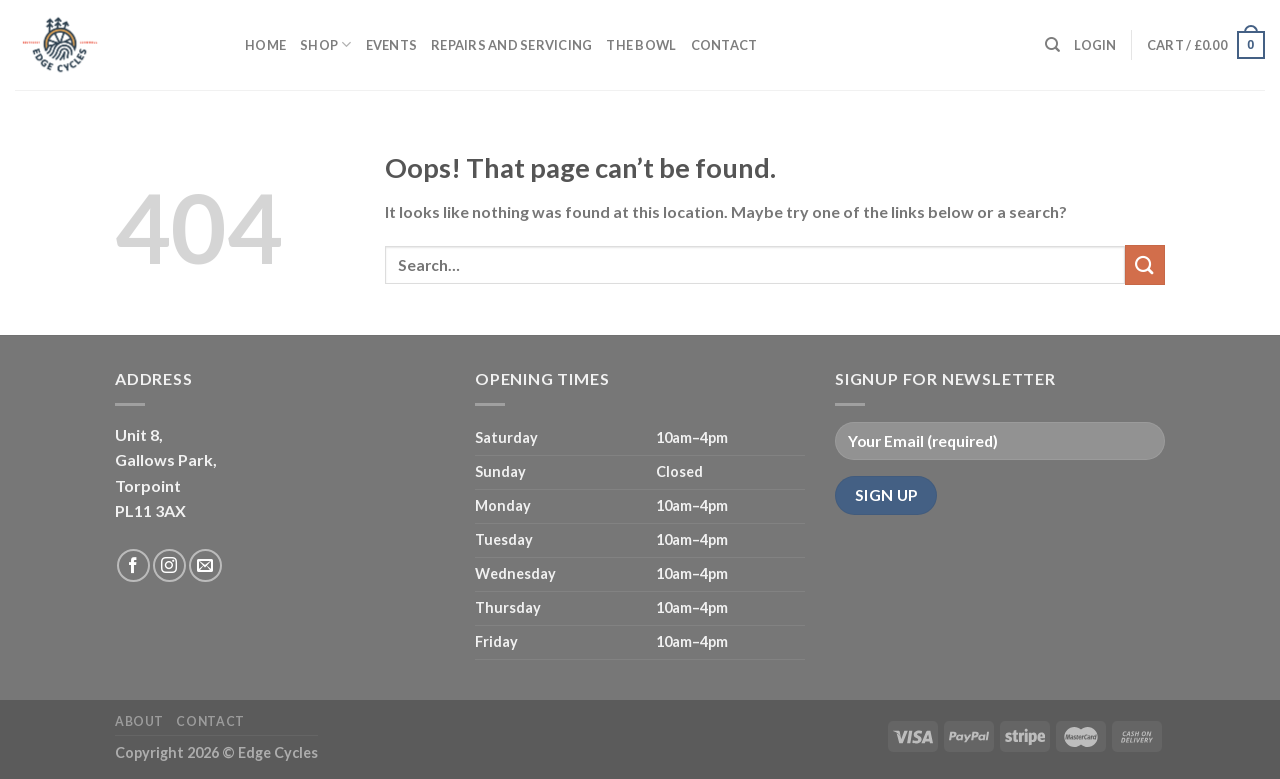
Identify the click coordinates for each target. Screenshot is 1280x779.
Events (392, 45)
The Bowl (641, 45)
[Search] (1052, 45)
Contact (724, 45)
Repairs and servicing (511, 45)
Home (265, 45)
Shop (325, 44)
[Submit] (1145, 264)
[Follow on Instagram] (169, 565)
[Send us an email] (205, 565)
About (139, 721)
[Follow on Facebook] (133, 565)
